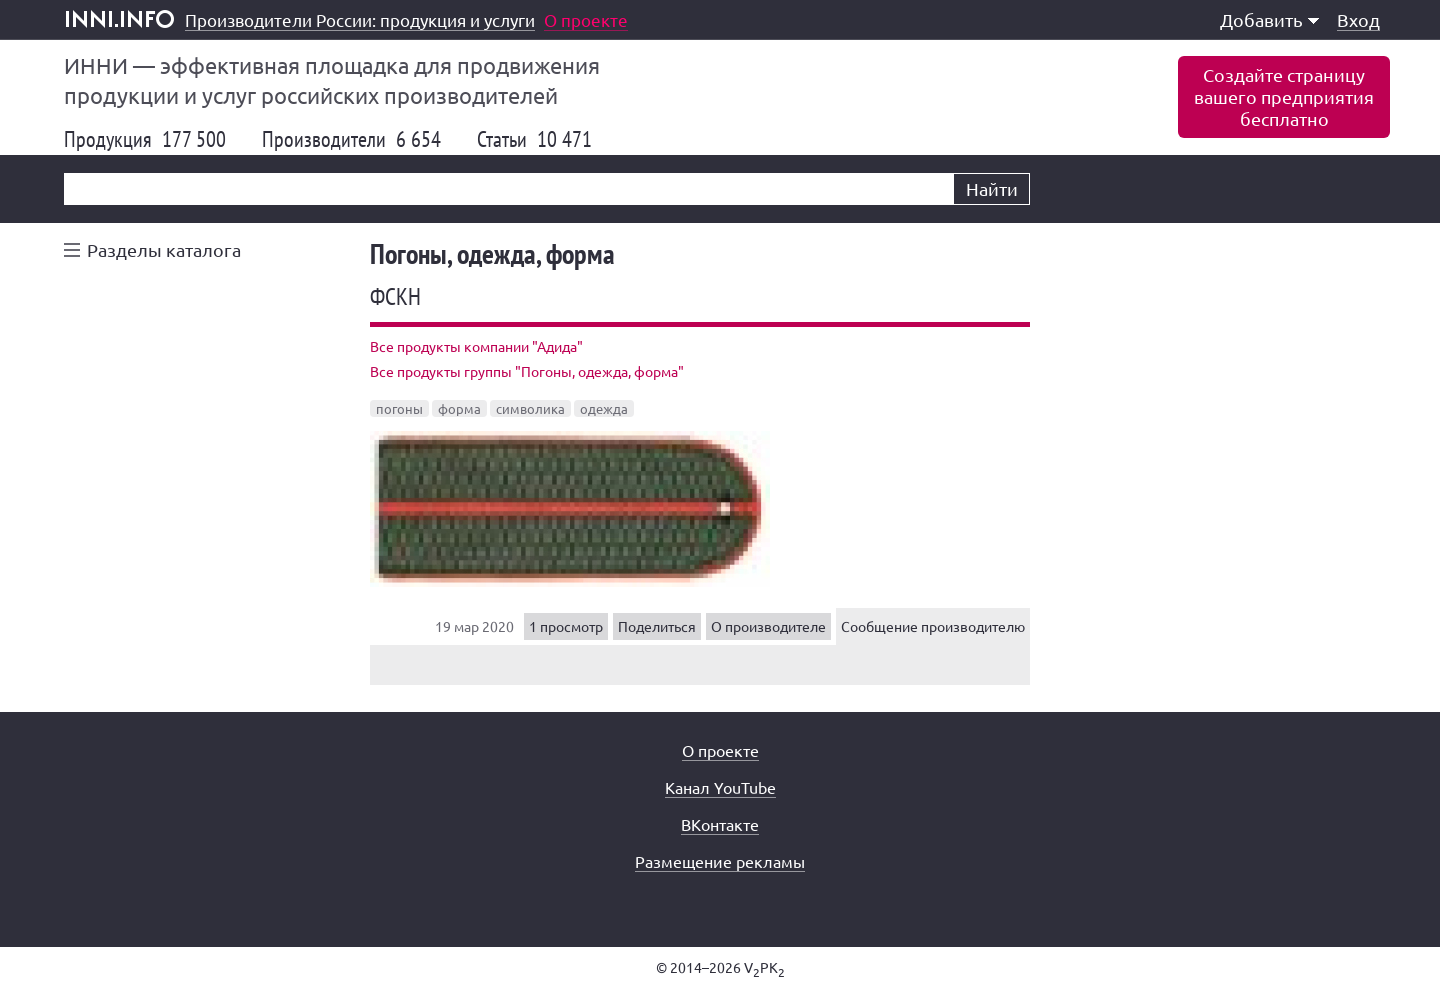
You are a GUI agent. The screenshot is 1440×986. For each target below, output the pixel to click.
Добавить (1269, 19)
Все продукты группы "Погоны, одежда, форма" (527, 371)
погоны (399, 408)
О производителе (768, 626)
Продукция (145, 139)
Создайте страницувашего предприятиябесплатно (1284, 96)
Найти (992, 188)
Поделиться (657, 626)
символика (530, 408)
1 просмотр (566, 626)
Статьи (534, 139)
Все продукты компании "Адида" (476, 346)
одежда (604, 408)
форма (459, 408)
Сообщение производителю (933, 626)
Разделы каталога (164, 249)
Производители (351, 139)
